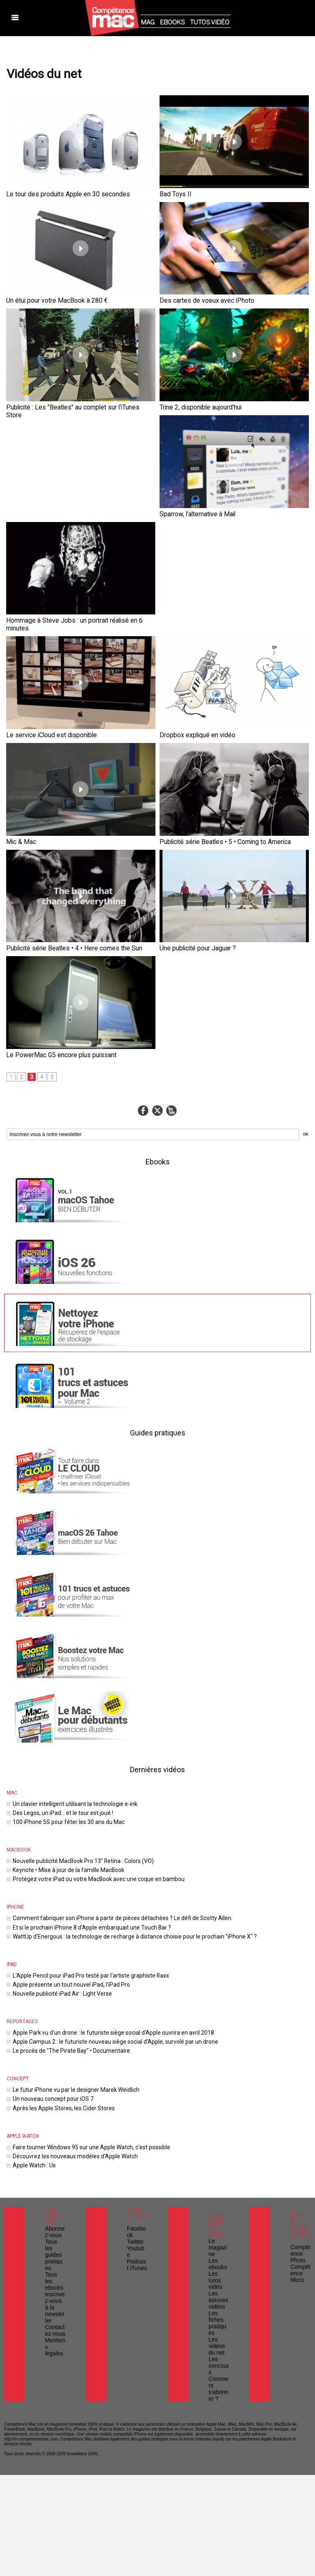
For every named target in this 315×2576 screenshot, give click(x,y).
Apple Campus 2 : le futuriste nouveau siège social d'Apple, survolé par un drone (101, 1895)
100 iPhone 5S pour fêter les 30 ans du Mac (60, 1688)
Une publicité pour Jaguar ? (190, 820)
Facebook (136, 2072)
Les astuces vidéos (216, 2127)
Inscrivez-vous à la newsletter (55, 2121)
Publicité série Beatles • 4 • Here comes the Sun (60, 820)
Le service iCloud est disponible (42, 611)
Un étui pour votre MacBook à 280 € (46, 297)
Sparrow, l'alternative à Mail (37, 507)
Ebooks (157, 1031)
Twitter (133, 2078)
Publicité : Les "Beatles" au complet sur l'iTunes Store (66, 402)
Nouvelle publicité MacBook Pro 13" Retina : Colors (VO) (73, 1726)
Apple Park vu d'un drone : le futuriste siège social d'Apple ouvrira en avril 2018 (99, 1887)
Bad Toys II (172, 193)
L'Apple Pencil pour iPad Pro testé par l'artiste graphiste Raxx (79, 1833)
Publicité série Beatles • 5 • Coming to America (212, 716)
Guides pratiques (157, 1302)
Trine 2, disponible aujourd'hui (193, 402)
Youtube (135, 2084)
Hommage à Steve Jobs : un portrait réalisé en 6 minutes (224, 507)
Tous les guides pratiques (54, 2090)
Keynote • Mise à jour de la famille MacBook (61, 1734)
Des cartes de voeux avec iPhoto (197, 297)
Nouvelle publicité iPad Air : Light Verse (56, 1849)
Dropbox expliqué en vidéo (189, 611)
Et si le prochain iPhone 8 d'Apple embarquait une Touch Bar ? (81, 1787)
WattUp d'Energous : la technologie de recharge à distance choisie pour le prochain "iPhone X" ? (119, 1795)
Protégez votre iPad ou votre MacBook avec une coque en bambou (86, 1742)
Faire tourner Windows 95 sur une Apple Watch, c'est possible (80, 1993)
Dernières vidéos (157, 1639)
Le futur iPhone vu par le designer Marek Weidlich (68, 1940)
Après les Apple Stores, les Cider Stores (56, 1956)
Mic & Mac (18, 716)
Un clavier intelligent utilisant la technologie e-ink (66, 1672)
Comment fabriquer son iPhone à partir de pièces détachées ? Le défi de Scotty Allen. (107, 1779)
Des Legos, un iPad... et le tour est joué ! (57, 1680)
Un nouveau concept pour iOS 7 (47, 1948)
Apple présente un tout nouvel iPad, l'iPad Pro (63, 1841)
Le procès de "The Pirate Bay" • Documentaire (63, 1902)
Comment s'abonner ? (218, 2189)
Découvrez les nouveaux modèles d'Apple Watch (66, 2001)
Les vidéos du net (218, 2158)
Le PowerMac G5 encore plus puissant (49, 925)
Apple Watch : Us (31, 2009)
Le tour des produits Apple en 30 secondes (54, 193)
